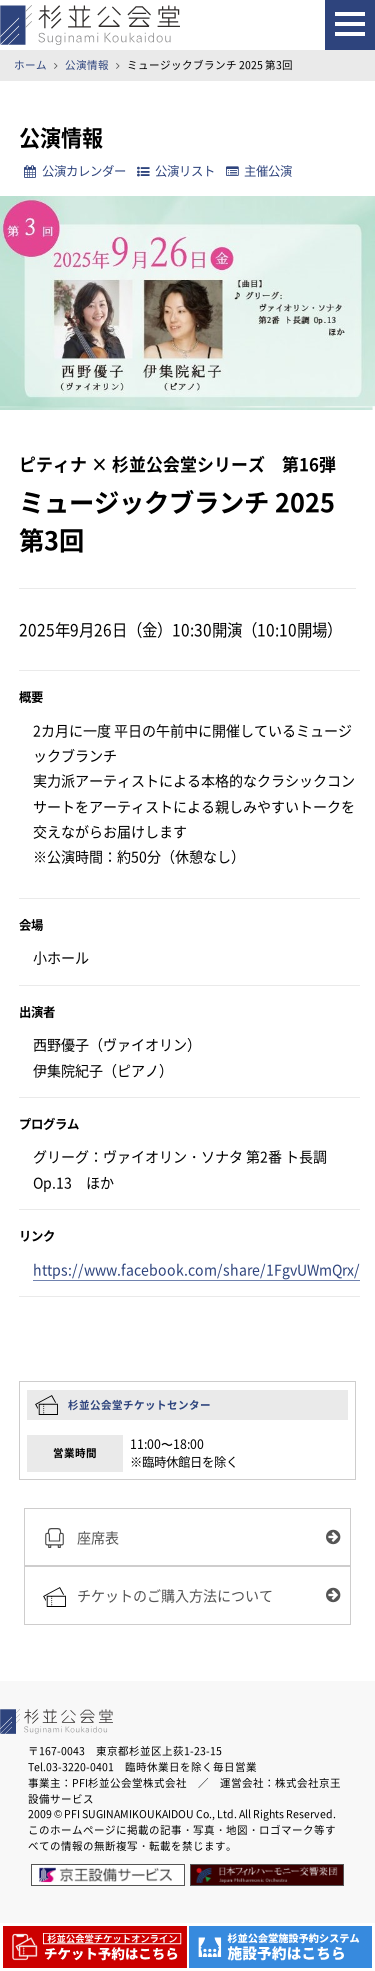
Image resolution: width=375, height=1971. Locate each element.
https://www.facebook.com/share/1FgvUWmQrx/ (196, 1269)
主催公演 (259, 171)
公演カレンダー (74, 171)
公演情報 (87, 64)
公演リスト (176, 171)
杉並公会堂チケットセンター (139, 1404)
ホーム (30, 64)
